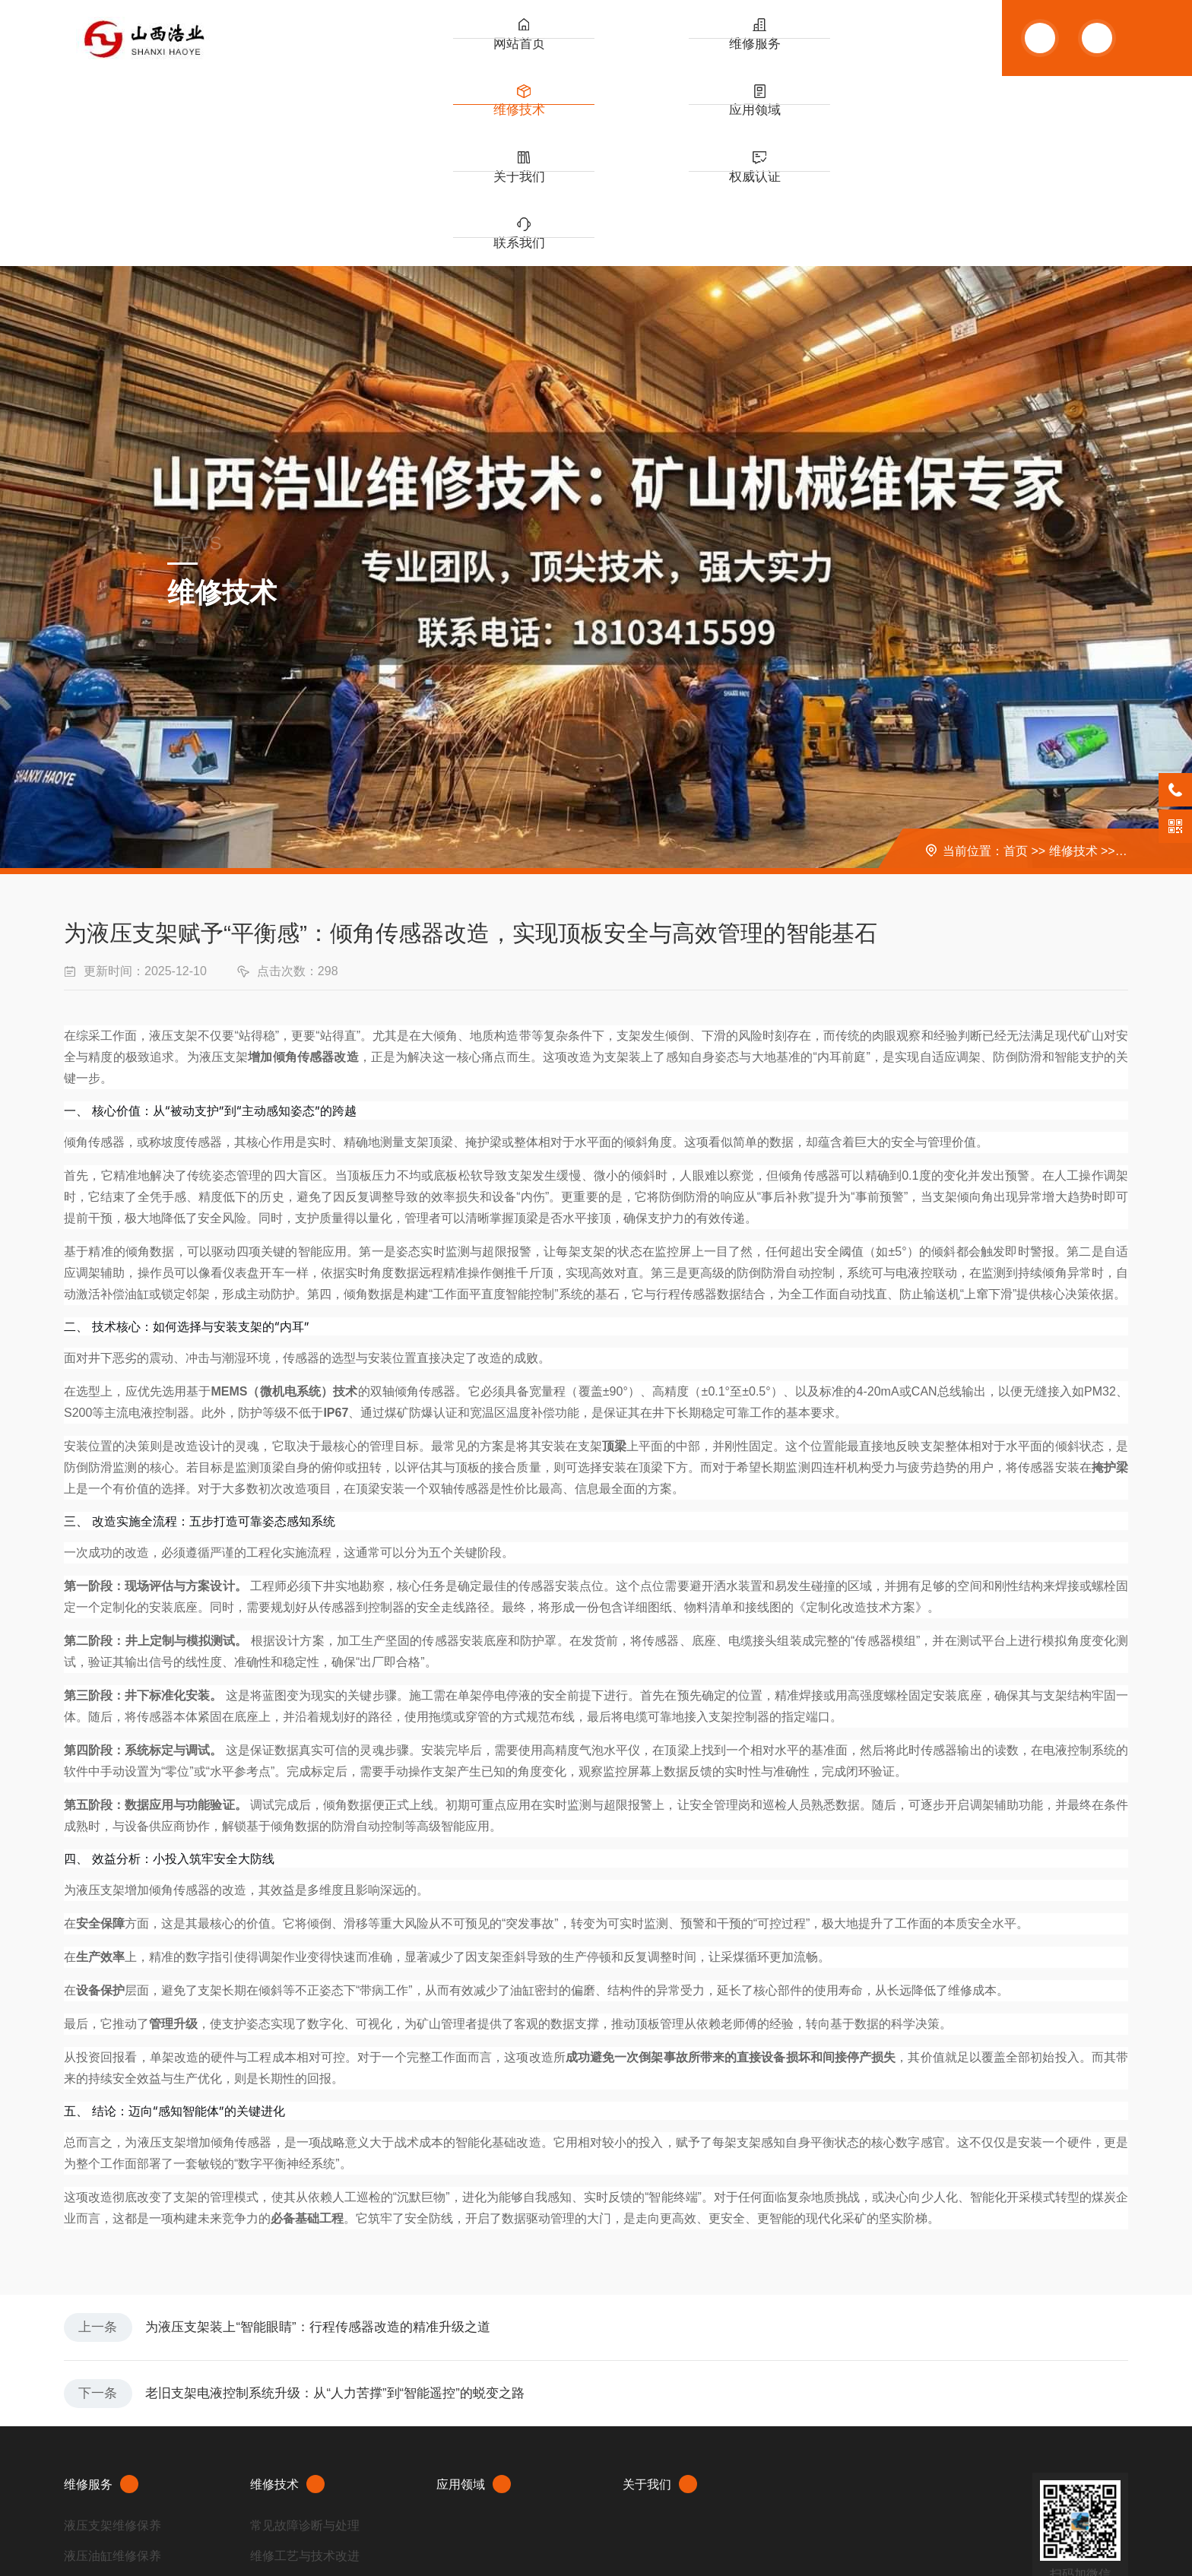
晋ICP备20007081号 (198, 2517)
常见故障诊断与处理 (305, 2356)
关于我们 (774, 53)
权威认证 (855, 53)
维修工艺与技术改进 (305, 2387)
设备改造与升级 (292, 2417)
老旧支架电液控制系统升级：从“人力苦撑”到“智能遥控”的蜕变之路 (355, 2219)
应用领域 (691, 53)
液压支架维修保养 (112, 2356)
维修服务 (528, 53)
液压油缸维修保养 (112, 2387)
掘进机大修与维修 (112, 2417)
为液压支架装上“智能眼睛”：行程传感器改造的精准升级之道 (337, 2142)
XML (75, 2540)
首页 (1015, 660)
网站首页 (447, 53)
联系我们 (937, 53)
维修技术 (610, 53)
